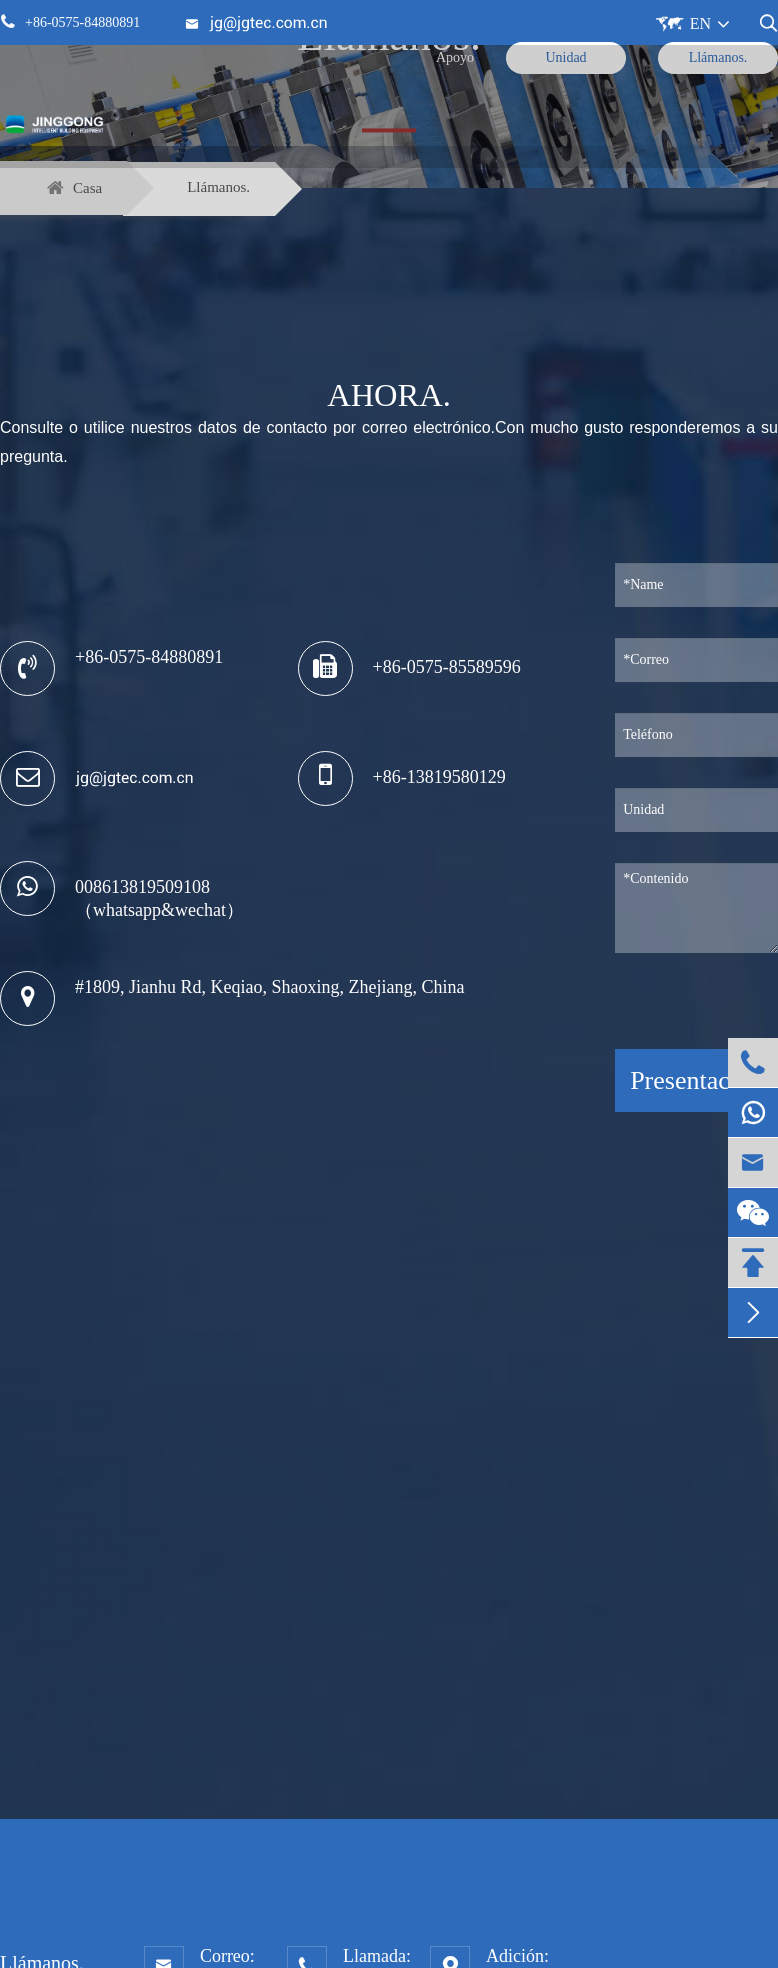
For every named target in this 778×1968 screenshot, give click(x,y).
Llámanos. (218, 187)
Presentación (696, 1080)
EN (700, 23)
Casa (87, 188)
